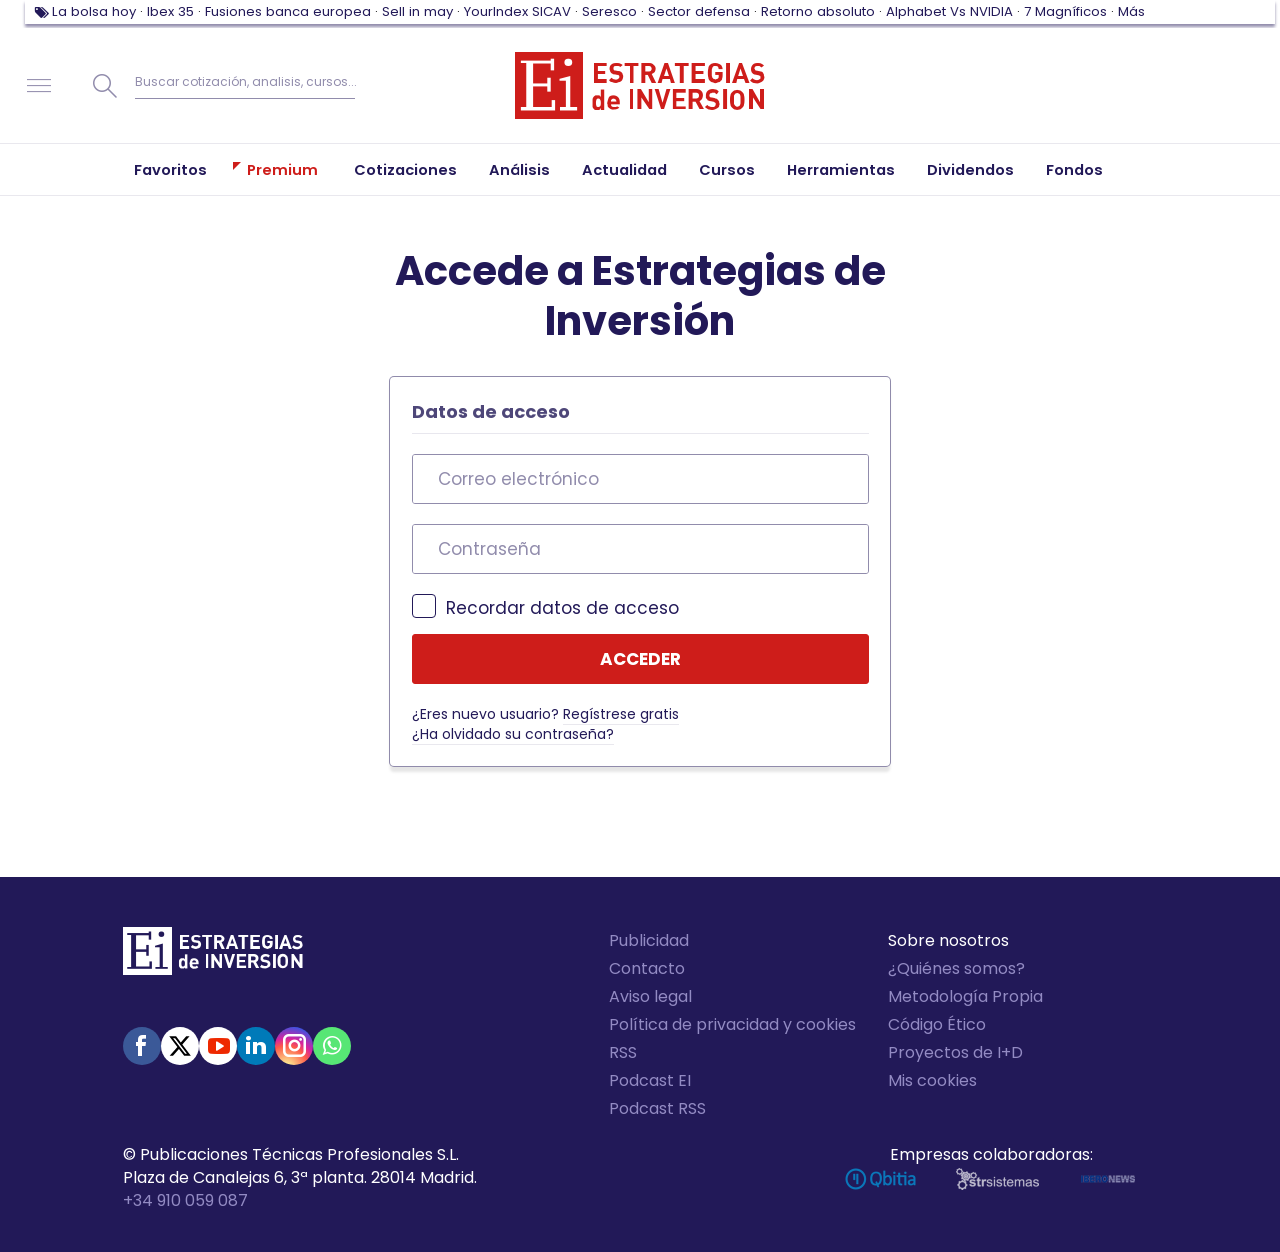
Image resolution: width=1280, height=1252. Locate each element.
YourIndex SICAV (517, 11)
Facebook (142, 1046)
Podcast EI (650, 1080)
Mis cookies (932, 1080)
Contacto (647, 968)
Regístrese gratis (621, 714)
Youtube (218, 1046)
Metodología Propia (965, 996)
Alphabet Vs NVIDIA (949, 11)
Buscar (105, 86)
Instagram (294, 1046)
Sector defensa (699, 11)
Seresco (609, 11)
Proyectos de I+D (955, 1052)
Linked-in (256, 1046)
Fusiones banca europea (288, 11)
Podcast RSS (657, 1108)
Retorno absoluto (818, 11)
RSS (623, 1052)
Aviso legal (650, 996)
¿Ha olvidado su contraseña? (513, 734)
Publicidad (649, 940)
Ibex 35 (170, 11)
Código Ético (937, 1024)
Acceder (640, 659)
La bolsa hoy (94, 11)
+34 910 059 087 (185, 1200)
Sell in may (417, 11)
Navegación (39, 86)
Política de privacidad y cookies (732, 1024)
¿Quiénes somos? (956, 968)
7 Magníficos (1065, 11)
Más (1131, 11)
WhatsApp (332, 1046)
